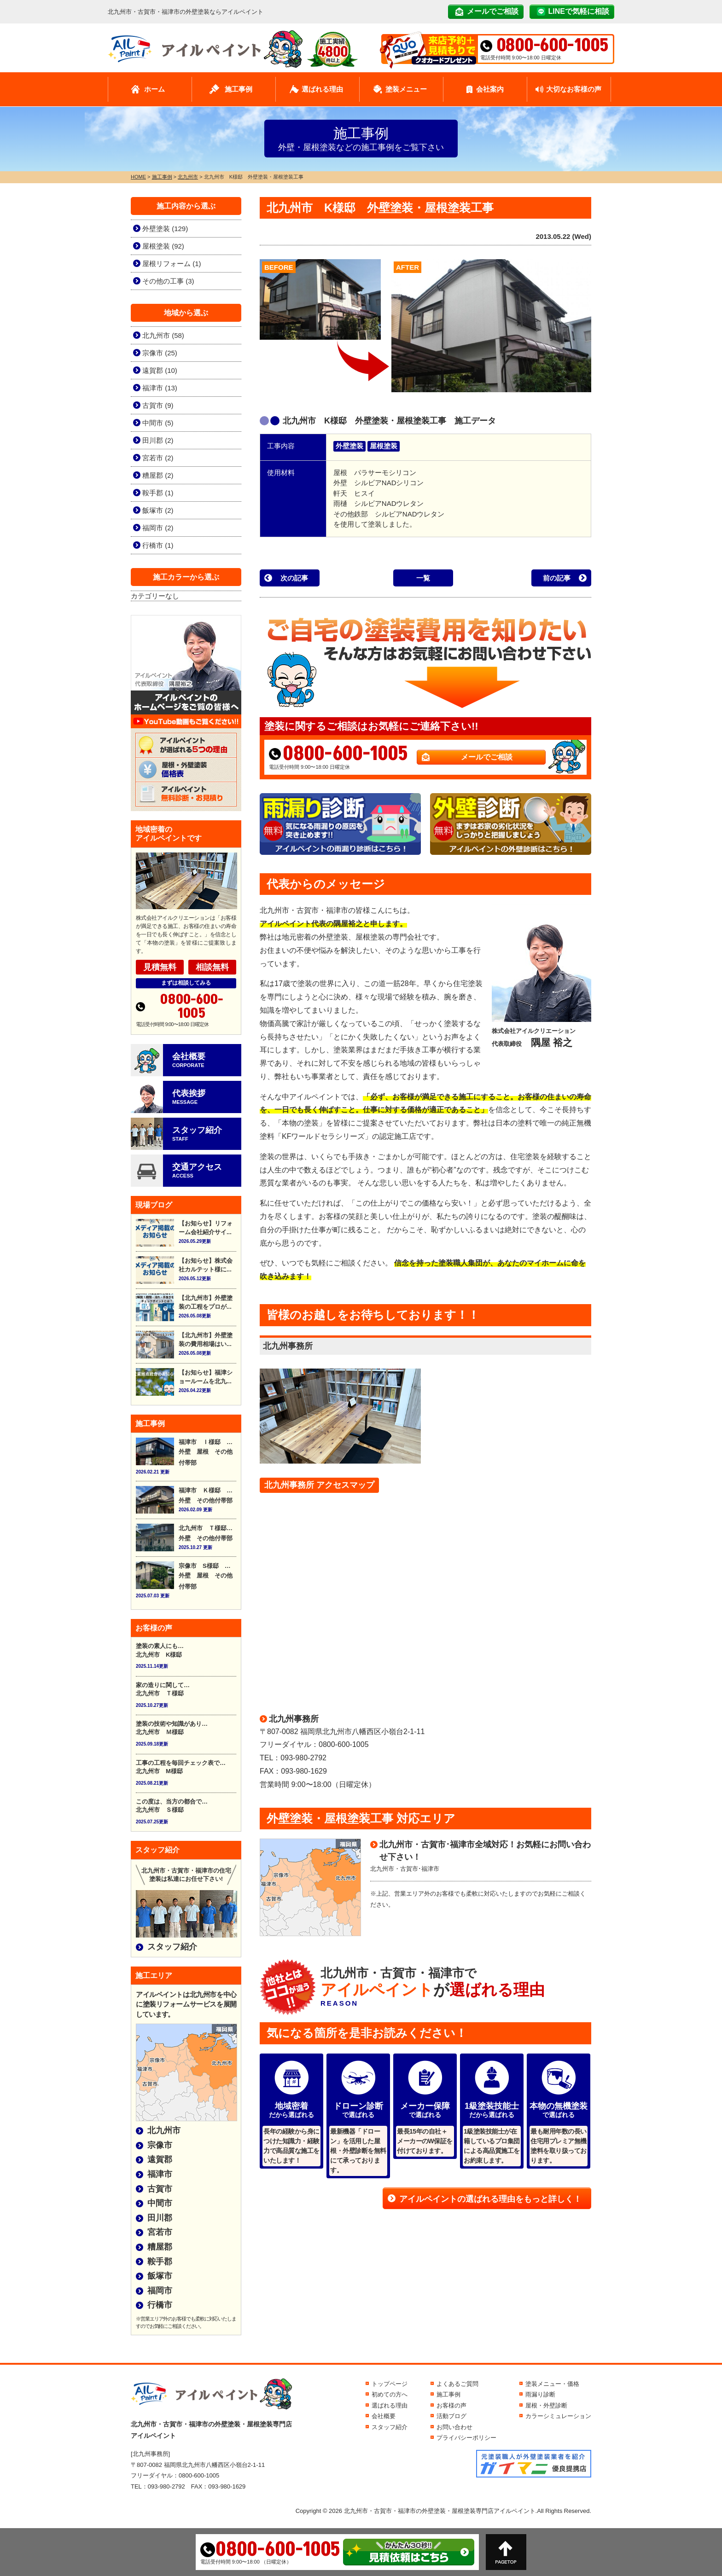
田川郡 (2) (158, 440)
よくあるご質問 (457, 2383)
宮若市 (159, 2232)
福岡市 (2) (158, 528)
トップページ (390, 2383)
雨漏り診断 (540, 2394)
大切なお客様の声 (573, 89)
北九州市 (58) (163, 335)
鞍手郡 (159, 2261)
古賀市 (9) (158, 405)
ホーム (154, 89)
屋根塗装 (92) (163, 246)
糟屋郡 (159, 2246)
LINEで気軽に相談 (578, 11)
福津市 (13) (159, 388)
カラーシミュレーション (558, 2416)
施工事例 (238, 89)
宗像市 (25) (159, 353)
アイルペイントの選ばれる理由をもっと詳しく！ (490, 2199)
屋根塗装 (383, 446)
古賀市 (159, 2188)
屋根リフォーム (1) (171, 263)
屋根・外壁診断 (546, 2405)
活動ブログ (451, 2416)
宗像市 (159, 2145)
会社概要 (384, 2416)
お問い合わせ (454, 2427)
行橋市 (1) (158, 545)
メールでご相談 (492, 11)
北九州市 (163, 2130)
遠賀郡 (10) (159, 370)
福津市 (159, 2174)
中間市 (159, 2203)
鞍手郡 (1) (158, 493)
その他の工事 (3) (168, 281)
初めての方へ (390, 2394)
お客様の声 (451, 2405)
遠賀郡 (159, 2159)
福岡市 (159, 2290)
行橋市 (159, 2304)
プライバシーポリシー (466, 2437)
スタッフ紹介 (172, 1946)
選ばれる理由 (322, 89)
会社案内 (490, 89)
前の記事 (557, 578)
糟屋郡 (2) (158, 475)
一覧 (423, 578)
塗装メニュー (406, 89)
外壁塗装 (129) (165, 228)
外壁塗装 (349, 446)
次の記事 (294, 578)
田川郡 (159, 2217)
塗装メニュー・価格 (552, 2383)
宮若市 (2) (158, 458)
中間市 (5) (158, 423)
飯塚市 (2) (158, 510)
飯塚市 (159, 2275)
